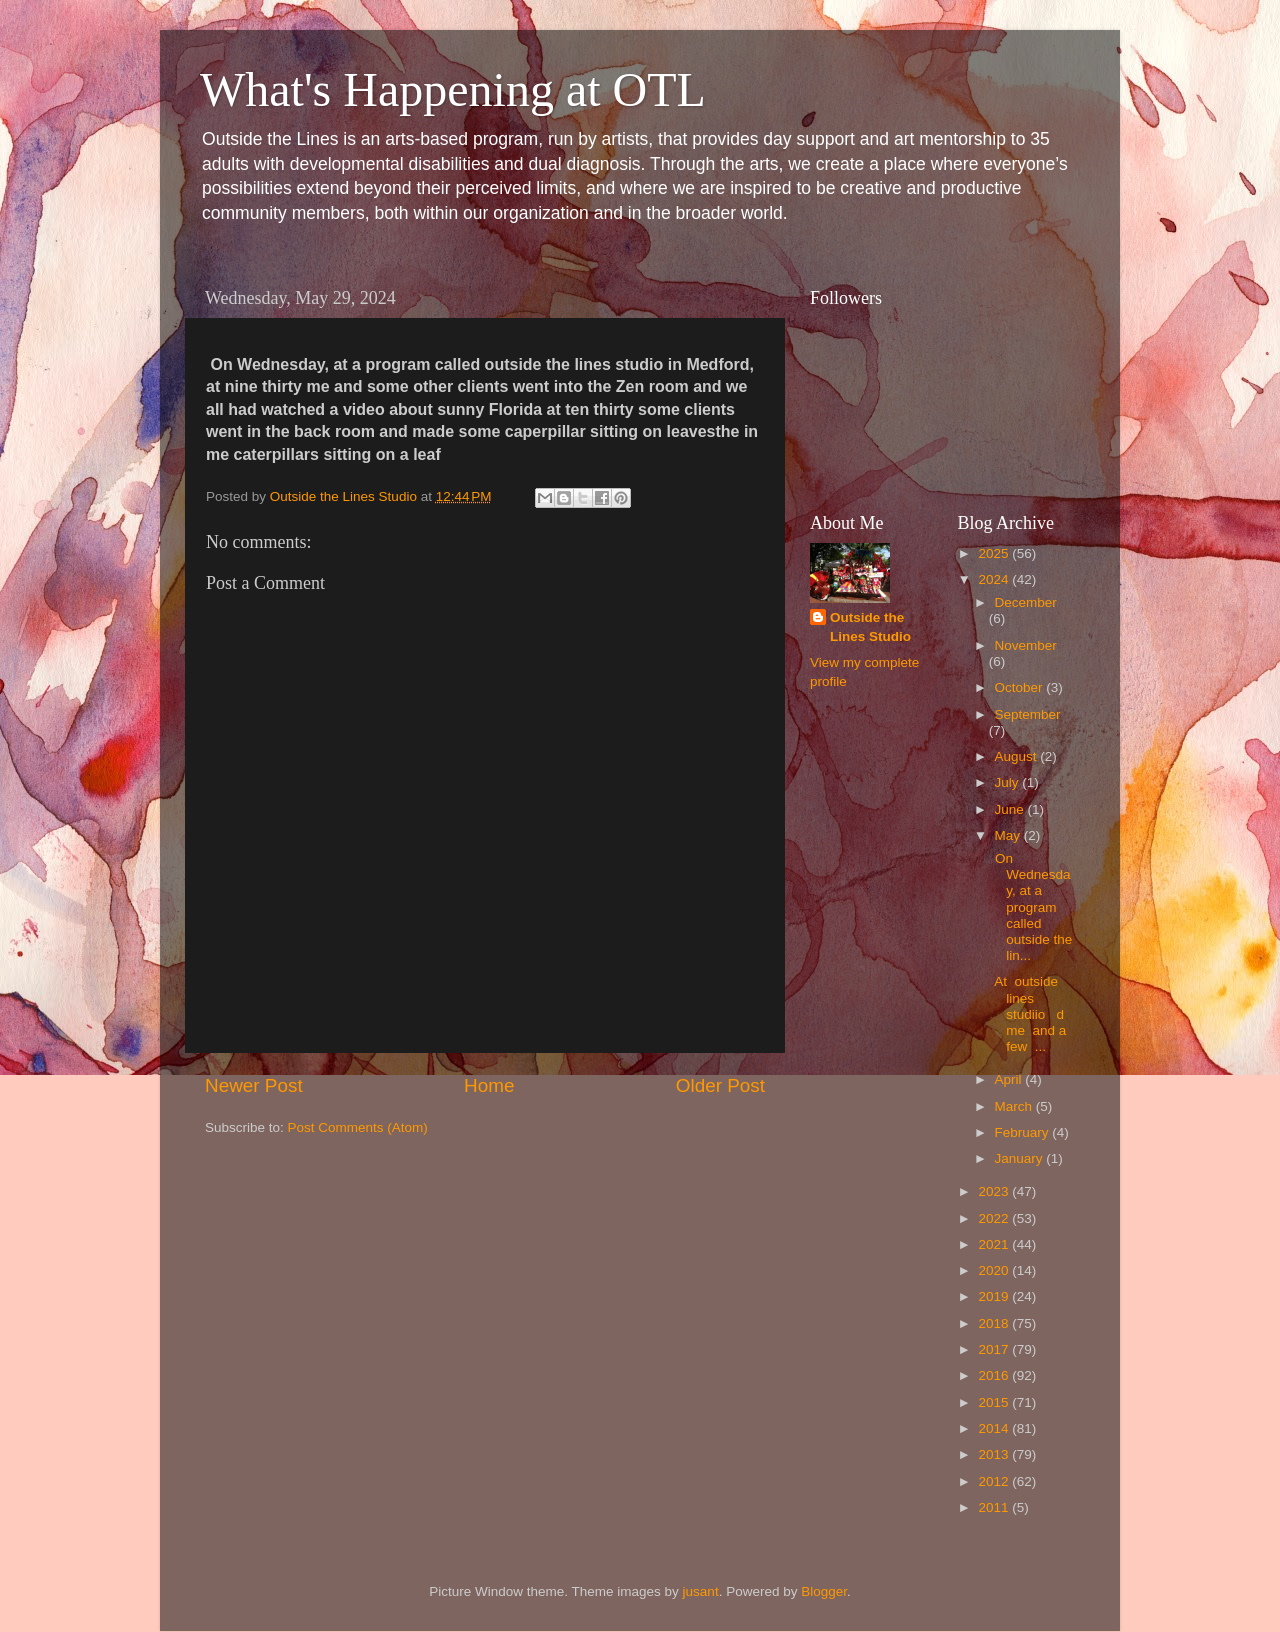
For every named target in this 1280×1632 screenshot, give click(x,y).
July (1009, 782)
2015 (995, 1402)
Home (489, 1085)
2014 (995, 1428)
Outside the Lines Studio (870, 627)
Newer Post (254, 1085)
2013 (995, 1454)
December (1026, 602)
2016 (995, 1375)
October (1021, 687)
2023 (995, 1191)
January (1021, 1158)
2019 (995, 1296)
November (1026, 645)
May (1009, 835)
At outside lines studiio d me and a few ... (1030, 1014)
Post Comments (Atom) (358, 1127)
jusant (701, 1591)
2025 (995, 553)
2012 (995, 1481)
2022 (995, 1218)
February (1024, 1132)
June (1011, 809)
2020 (995, 1270)
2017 (995, 1349)
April (1010, 1079)
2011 (995, 1507)
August (1018, 756)
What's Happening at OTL (453, 89)
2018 (995, 1323)
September (1028, 714)
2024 (995, 579)
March (1015, 1106)
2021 (995, 1244)
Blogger (824, 1591)
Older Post (720, 1085)
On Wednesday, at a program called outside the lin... (1031, 907)
